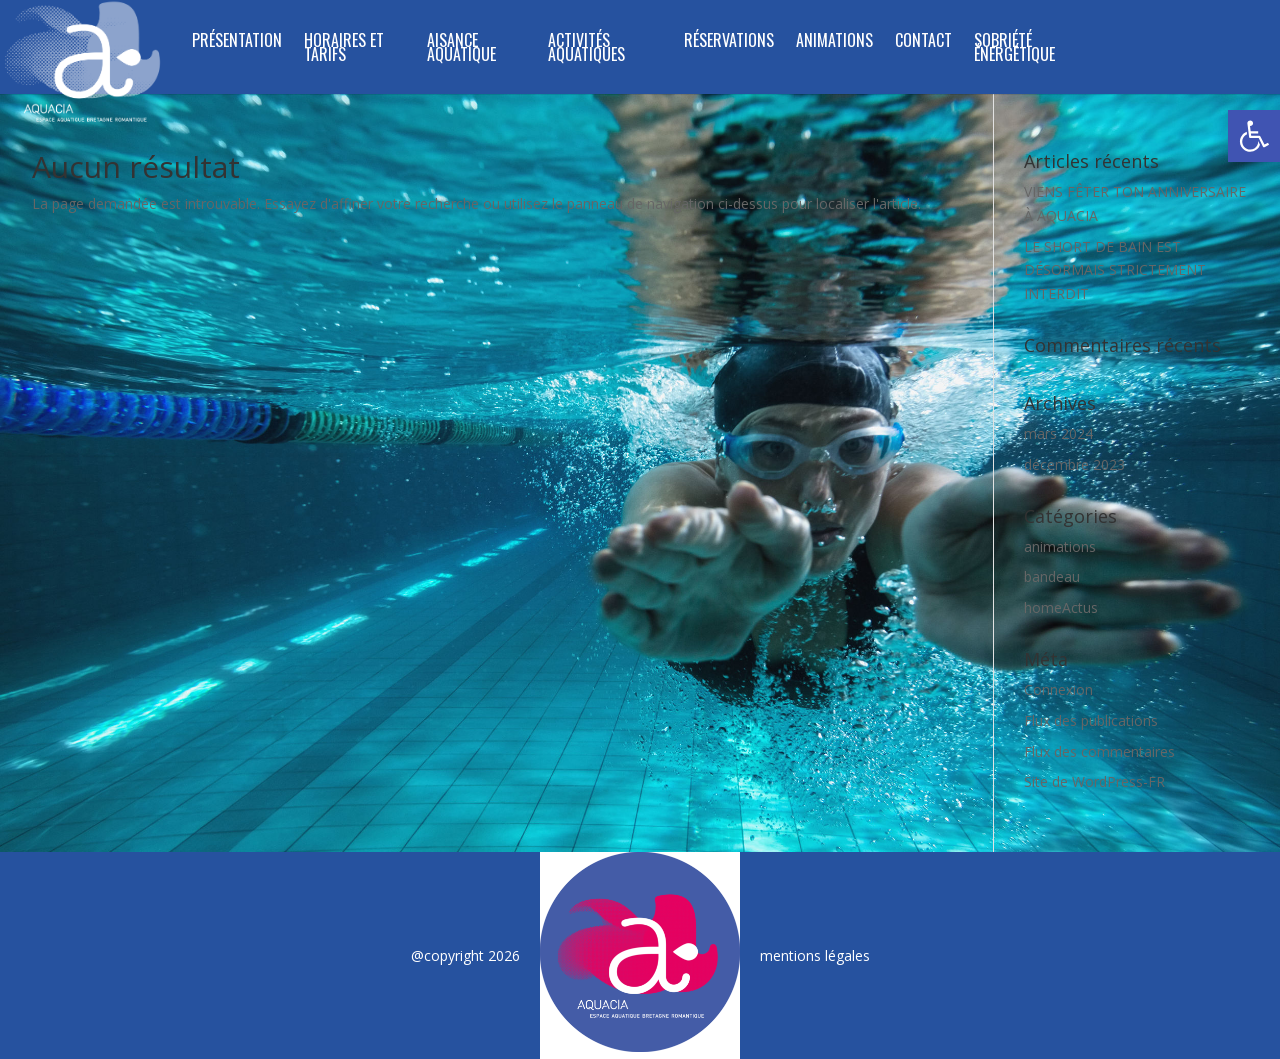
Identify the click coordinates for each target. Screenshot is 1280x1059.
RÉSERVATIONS (729, 42)
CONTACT (923, 42)
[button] (1254, 136)
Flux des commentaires (1099, 751)
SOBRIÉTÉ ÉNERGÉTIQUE (1014, 49)
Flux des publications (1091, 720)
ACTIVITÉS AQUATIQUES (586, 49)
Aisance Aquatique (461, 49)
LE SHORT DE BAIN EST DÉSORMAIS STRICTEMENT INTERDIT (1115, 270)
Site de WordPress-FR (1094, 781)
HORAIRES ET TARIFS (344, 49)
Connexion (1058, 689)
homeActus (1061, 607)
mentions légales (815, 955)
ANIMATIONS (834, 42)
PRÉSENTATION (237, 42)
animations (1060, 546)
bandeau (1052, 576)
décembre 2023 (1074, 464)
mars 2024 (1058, 433)
